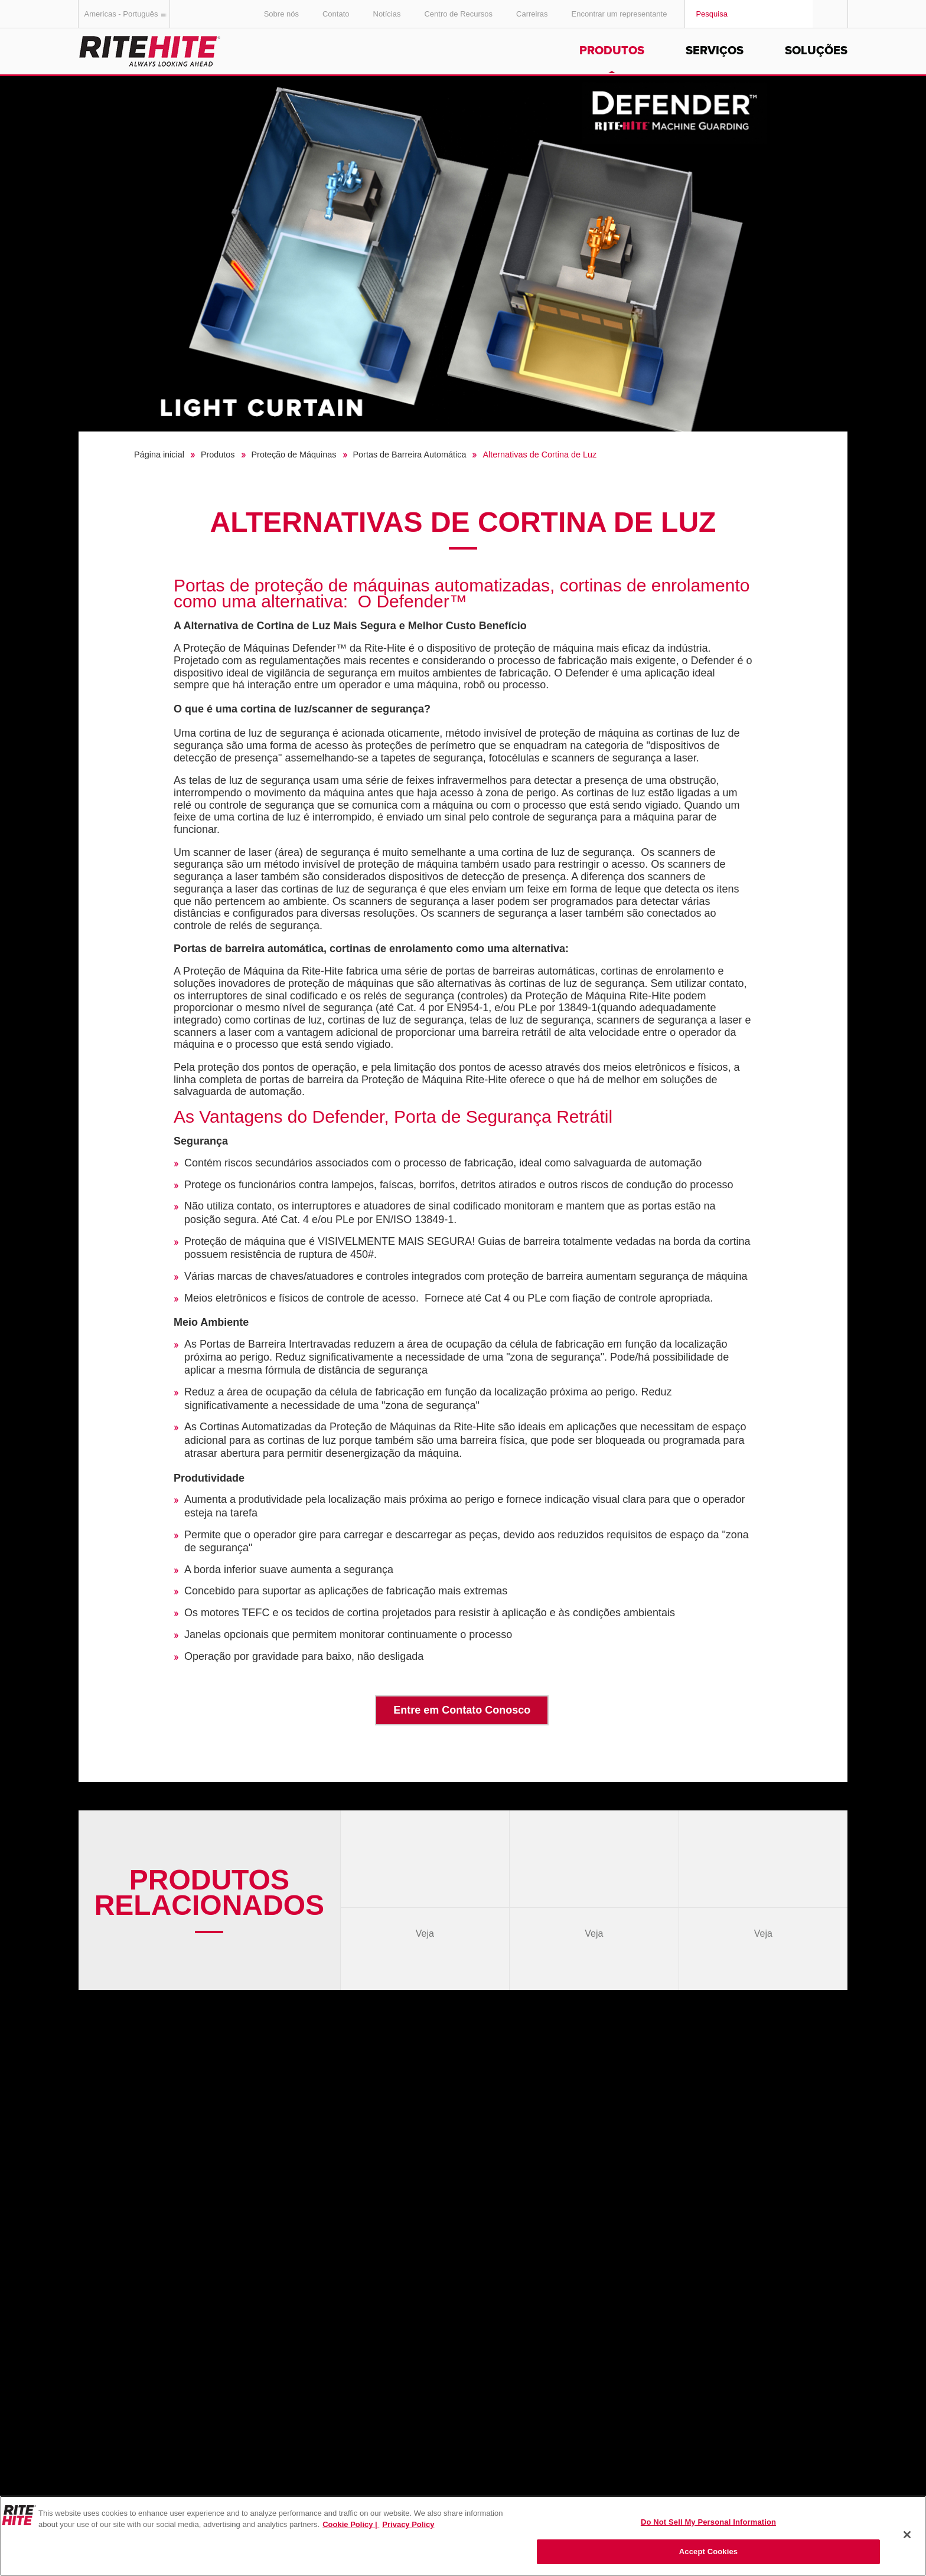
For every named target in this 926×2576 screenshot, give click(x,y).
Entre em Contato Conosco (461, 1710)
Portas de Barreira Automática (410, 454)
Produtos (611, 51)
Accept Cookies (708, 2551)
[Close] (907, 2535)
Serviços (715, 51)
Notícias (387, 13)
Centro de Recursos (458, 13)
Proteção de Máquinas (294, 454)
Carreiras (531, 13)
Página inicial (159, 454)
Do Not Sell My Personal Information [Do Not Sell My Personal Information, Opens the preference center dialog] (708, 2522)
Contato (336, 13)
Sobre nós (281, 13)
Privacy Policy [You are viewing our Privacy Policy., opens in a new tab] (408, 2524)
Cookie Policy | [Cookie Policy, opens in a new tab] (350, 2524)
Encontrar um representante (619, 13)
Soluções (816, 51)
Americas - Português (127, 13)
